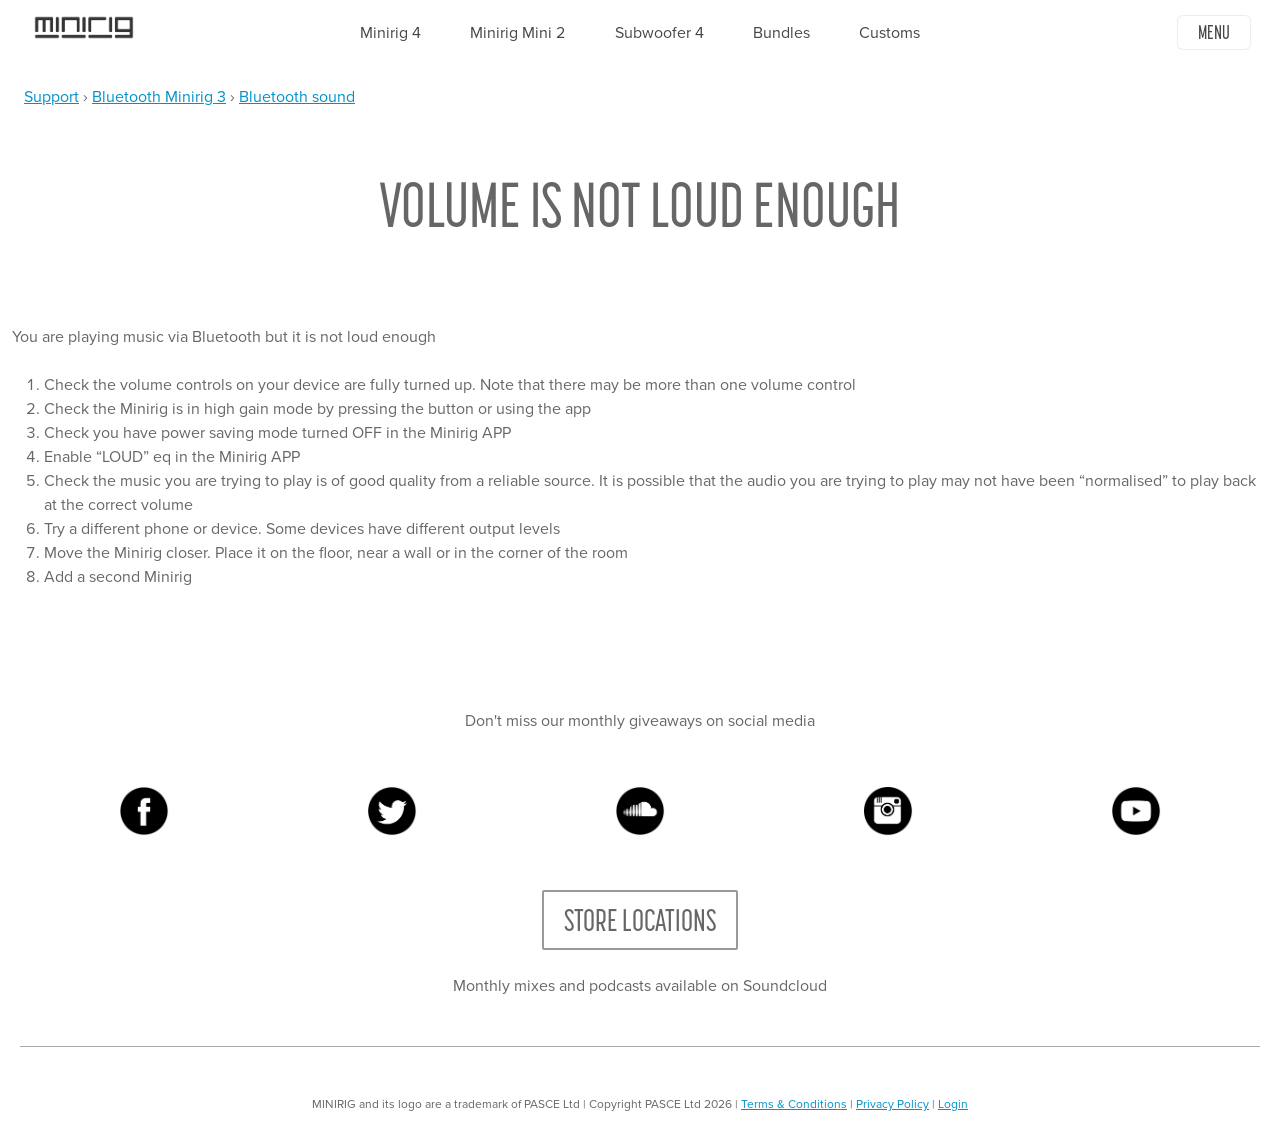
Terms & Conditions (794, 1104)
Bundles (781, 33)
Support (51, 97)
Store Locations (640, 920)
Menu (1214, 32)
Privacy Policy (892, 1104)
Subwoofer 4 (659, 33)
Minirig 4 (390, 33)
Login (953, 1104)
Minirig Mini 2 (517, 33)
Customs (889, 33)
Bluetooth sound (297, 97)
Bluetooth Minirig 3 (159, 97)
